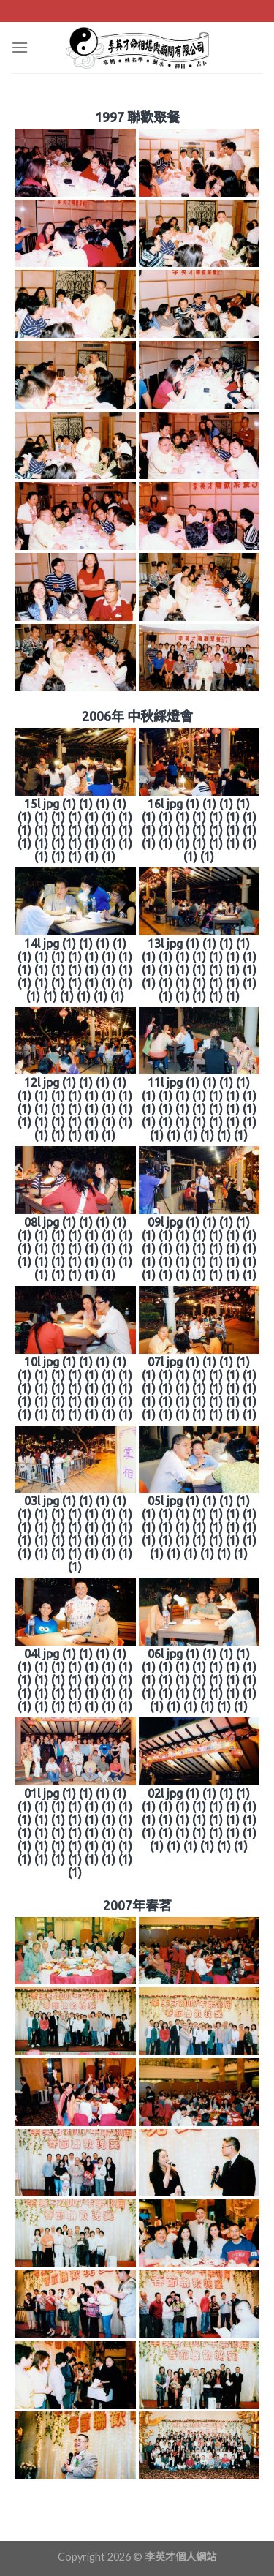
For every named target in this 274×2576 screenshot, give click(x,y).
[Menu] (19, 47)
